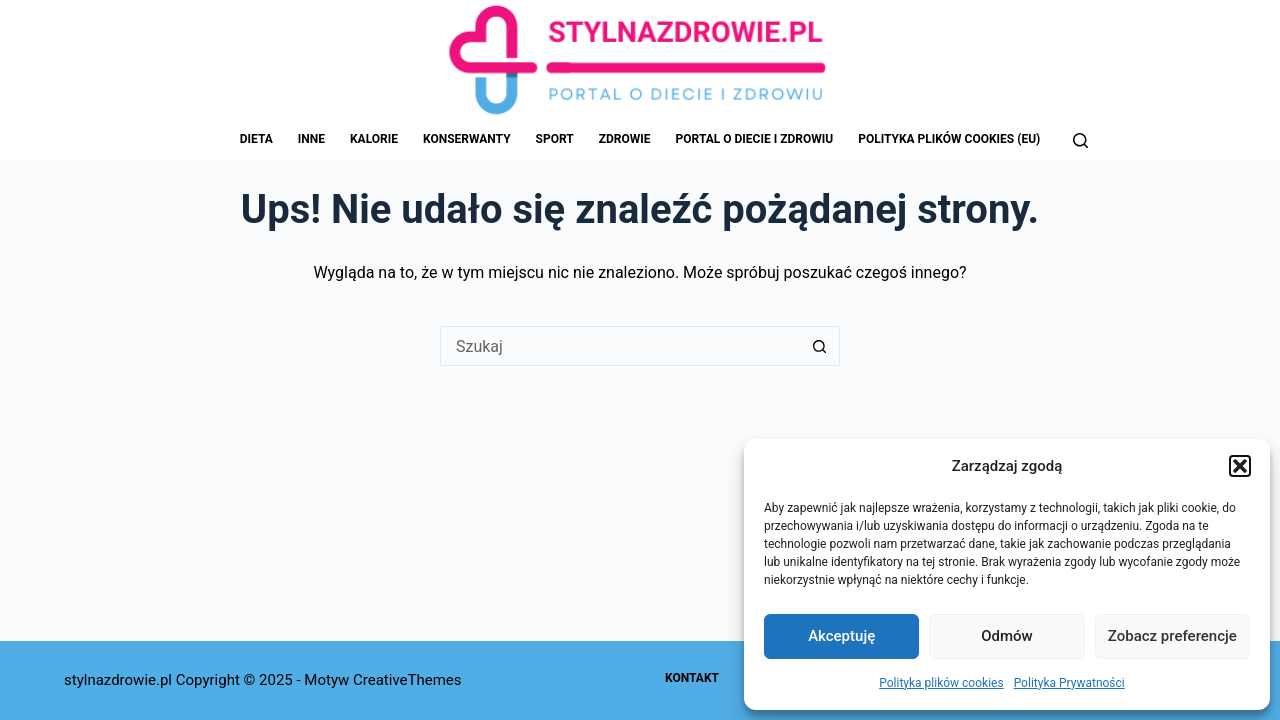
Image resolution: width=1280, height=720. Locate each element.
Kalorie (374, 139)
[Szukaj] (1080, 140)
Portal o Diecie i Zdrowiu (755, 139)
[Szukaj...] (620, 346)
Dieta (256, 139)
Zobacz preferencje (1172, 636)
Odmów (1007, 636)
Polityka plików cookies (941, 683)
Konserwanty (467, 139)
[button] (1240, 466)
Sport (555, 139)
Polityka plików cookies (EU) (949, 139)
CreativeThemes (407, 680)
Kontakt (692, 678)
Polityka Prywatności (1069, 683)
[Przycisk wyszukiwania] (820, 346)
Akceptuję (841, 636)
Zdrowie (625, 139)
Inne (311, 139)
